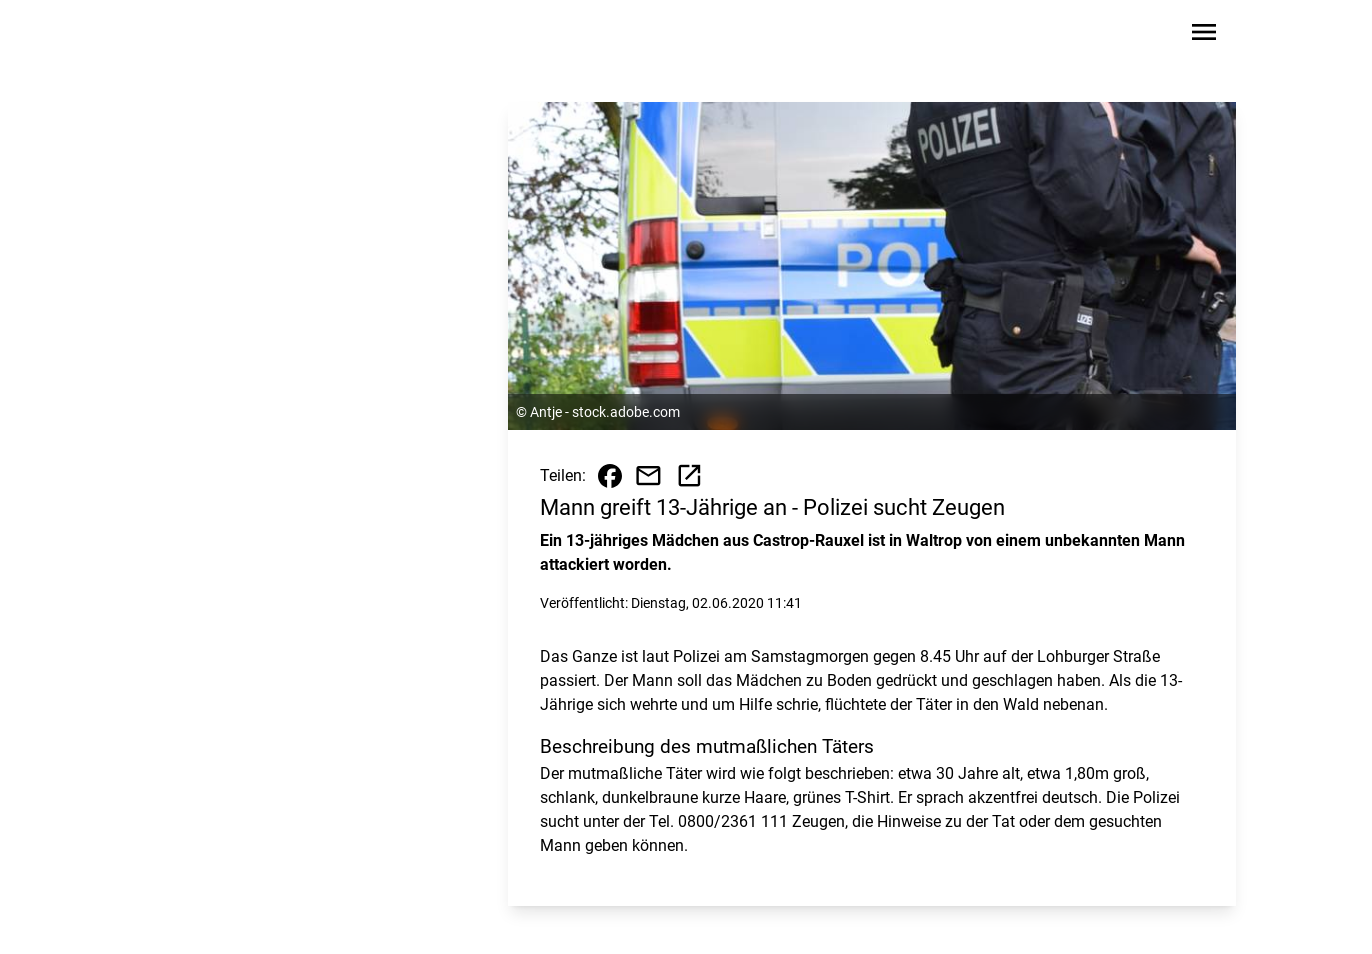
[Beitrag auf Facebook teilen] (610, 476)
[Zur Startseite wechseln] (200, 36)
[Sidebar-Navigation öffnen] (1204, 35)
